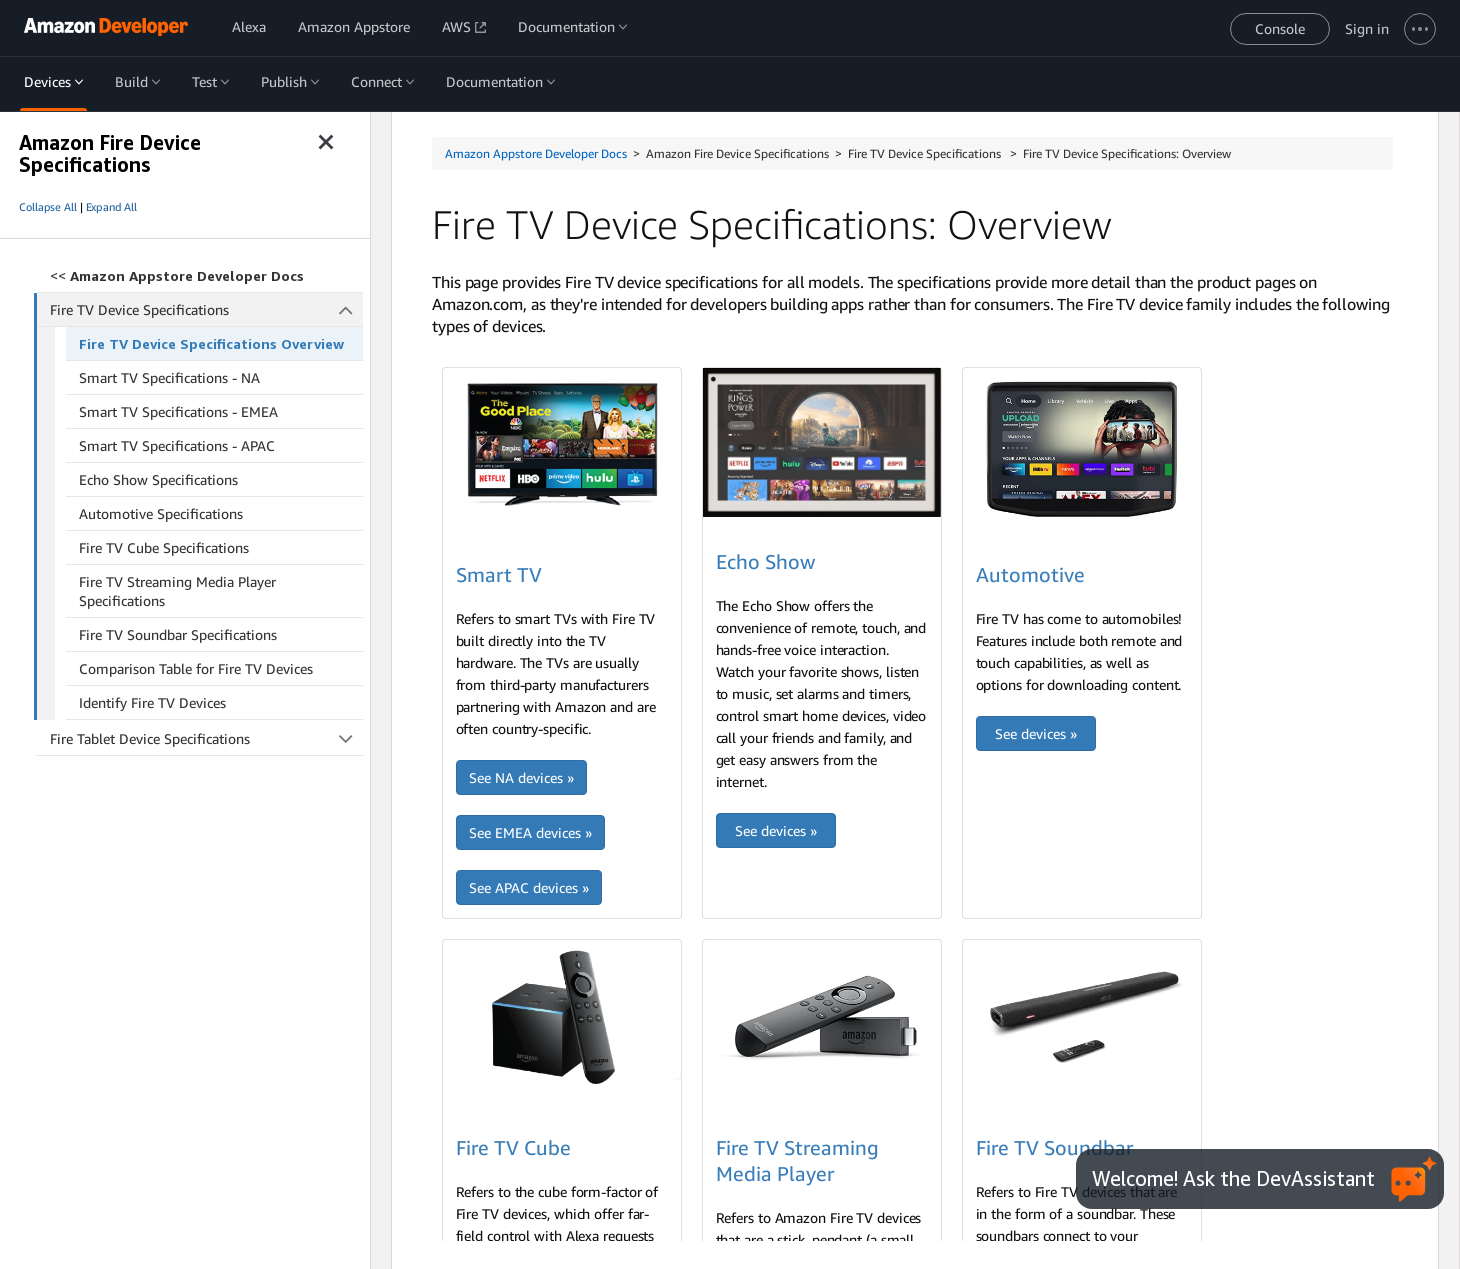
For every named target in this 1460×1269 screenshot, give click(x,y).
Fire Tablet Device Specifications (206, 738)
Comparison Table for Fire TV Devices (196, 668)
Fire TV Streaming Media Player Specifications (177, 591)
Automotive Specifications (161, 513)
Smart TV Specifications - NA (169, 377)
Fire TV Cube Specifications (164, 547)
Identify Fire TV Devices (152, 702)
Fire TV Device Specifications (207, 309)
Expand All (111, 207)
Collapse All (48, 207)
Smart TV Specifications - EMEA (178, 411)
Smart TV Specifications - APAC (177, 445)
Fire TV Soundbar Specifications (178, 634)
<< (177, 275)
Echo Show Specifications (158, 479)
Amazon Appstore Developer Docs (536, 153)
